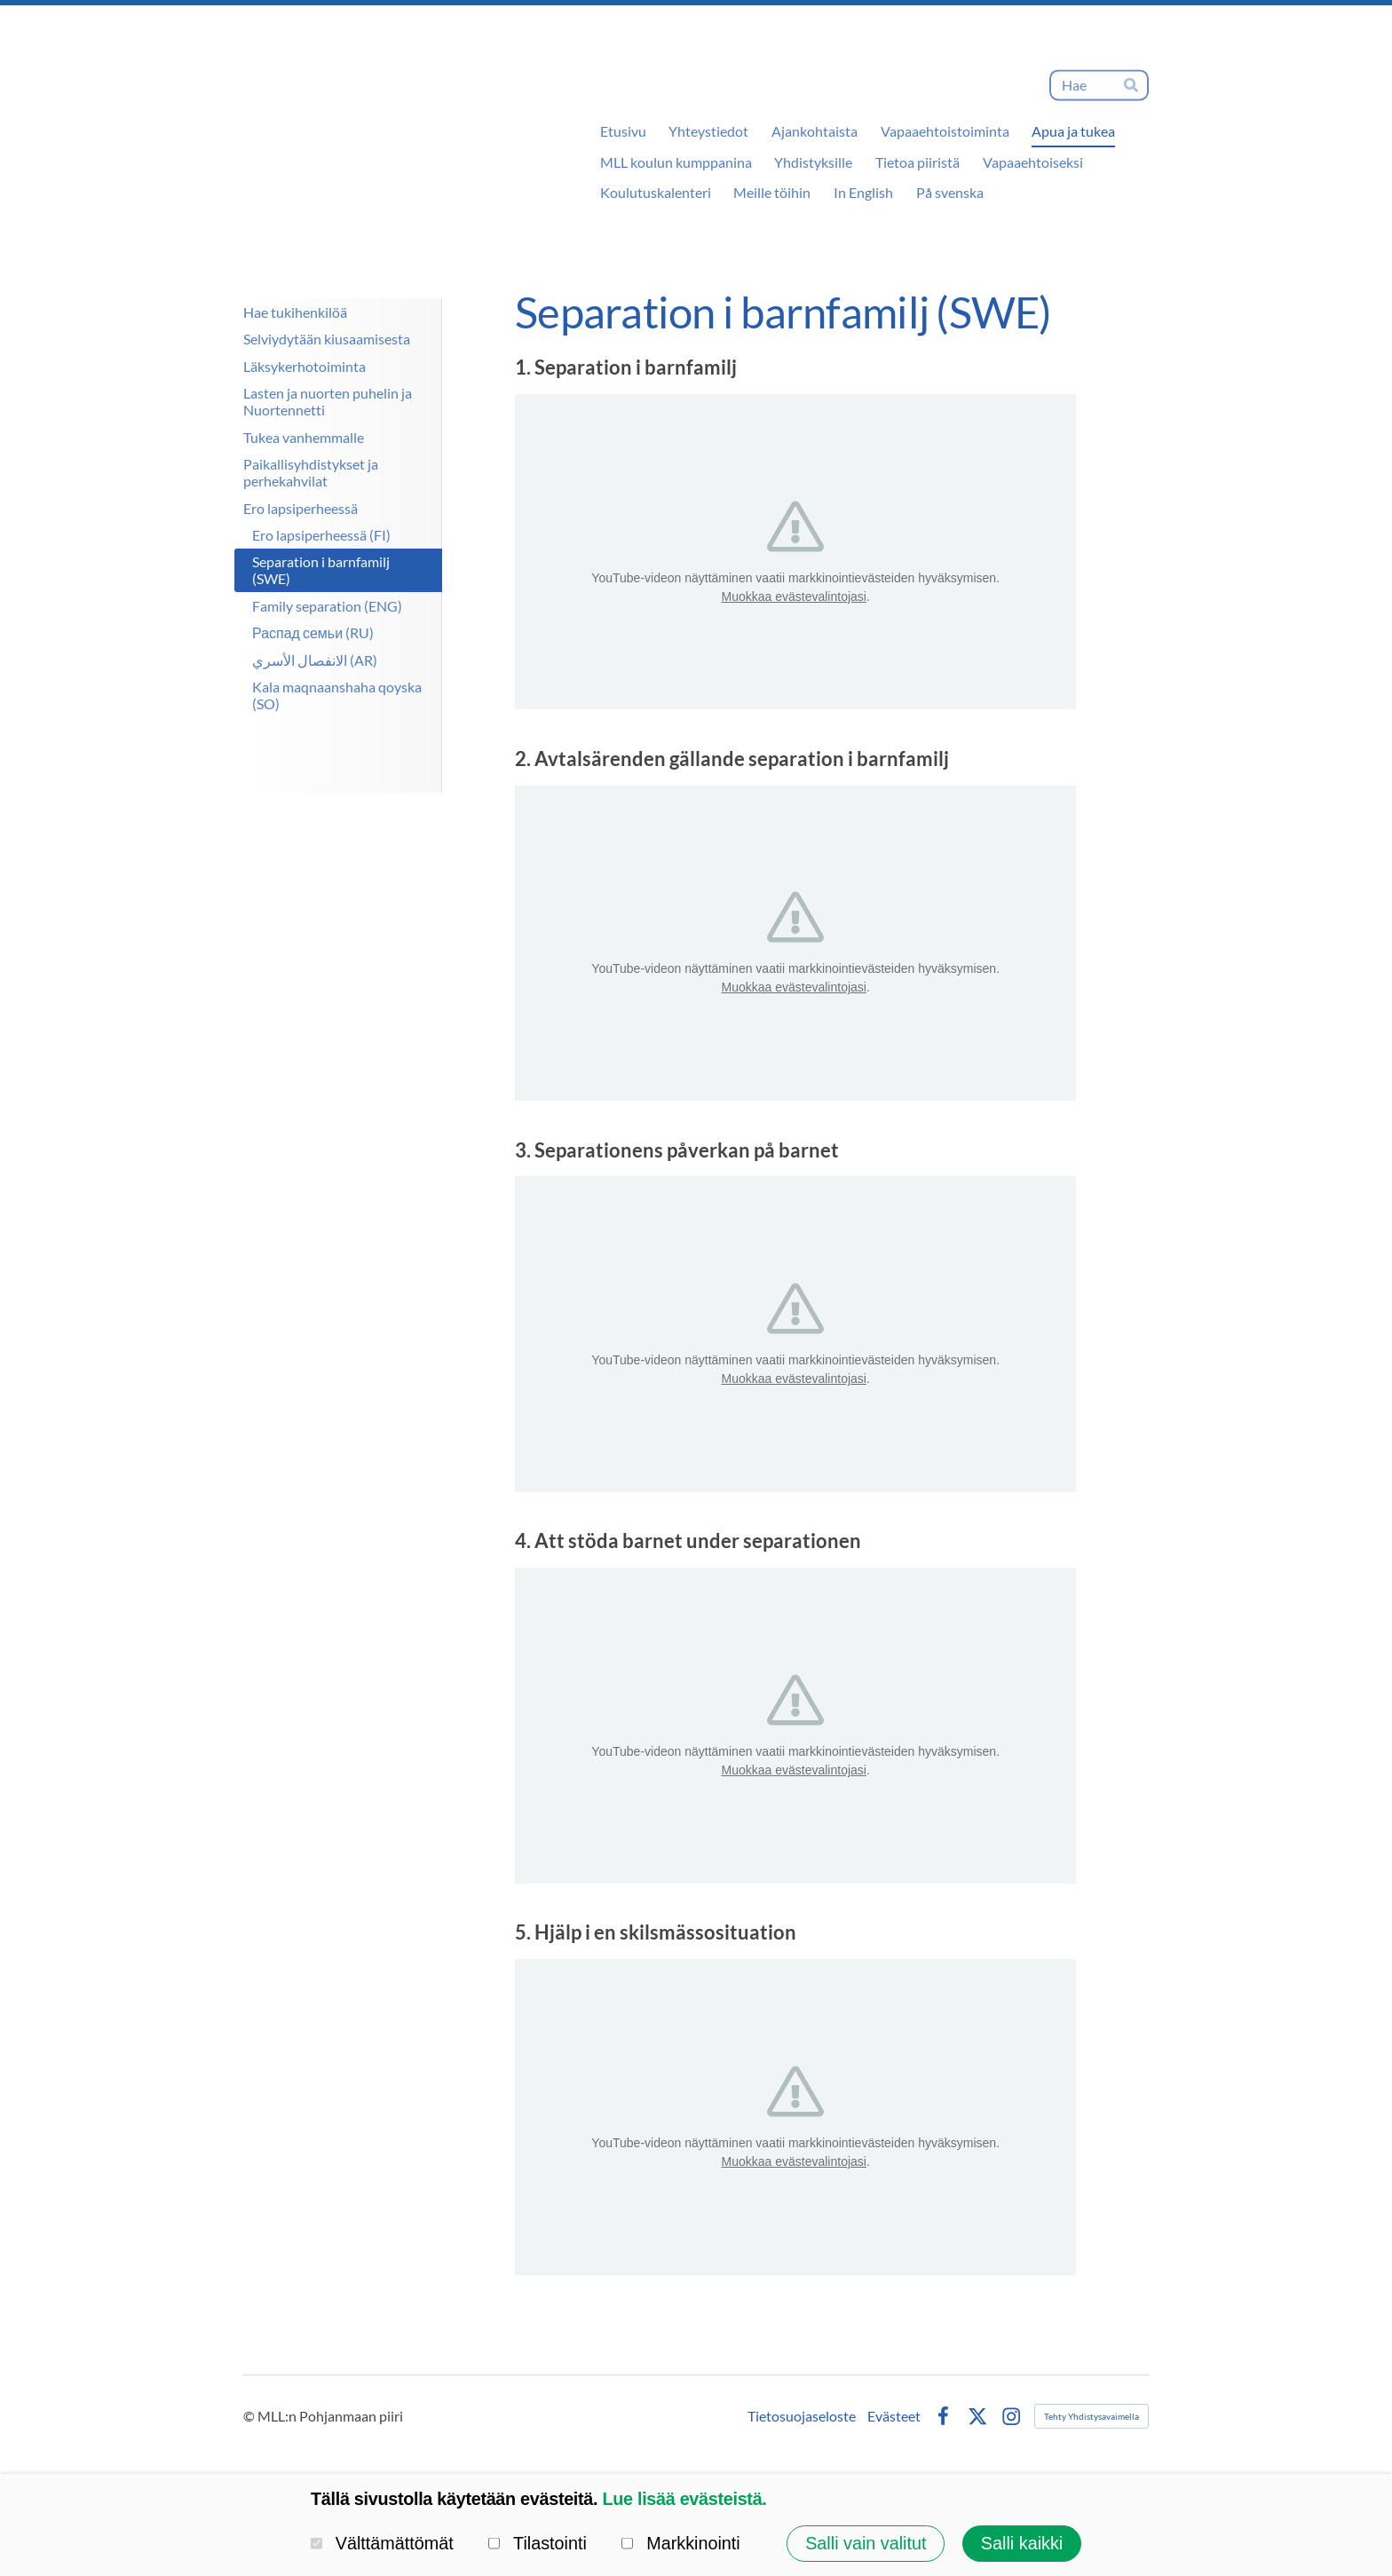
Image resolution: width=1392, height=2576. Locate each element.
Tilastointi (537, 2543)
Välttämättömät (382, 2543)
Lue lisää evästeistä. (684, 2499)
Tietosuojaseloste (801, 2416)
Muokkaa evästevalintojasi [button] (794, 596)
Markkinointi (680, 2543)
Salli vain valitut (865, 2543)
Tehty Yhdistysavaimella (1091, 2416)
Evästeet (894, 2416)
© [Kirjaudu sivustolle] (250, 2415)
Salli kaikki (1022, 2543)
